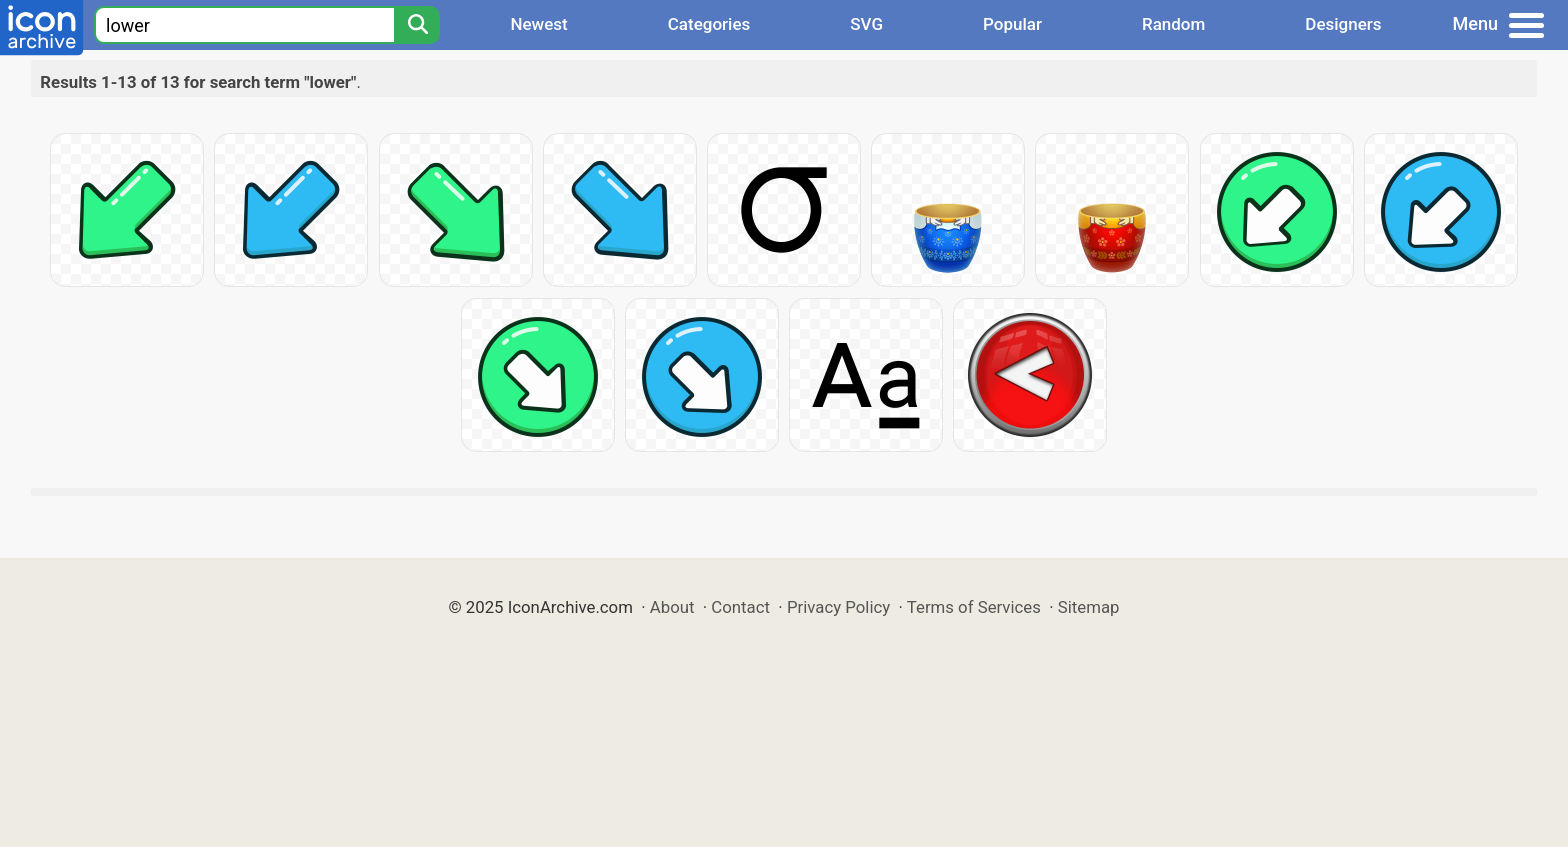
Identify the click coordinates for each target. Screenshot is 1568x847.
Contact (740, 607)
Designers (1343, 24)
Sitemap (1089, 607)
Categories (709, 24)
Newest (538, 24)
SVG (866, 24)
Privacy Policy (838, 607)
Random (1173, 24)
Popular (1012, 24)
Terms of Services (974, 607)
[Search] (417, 25)
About (672, 607)
